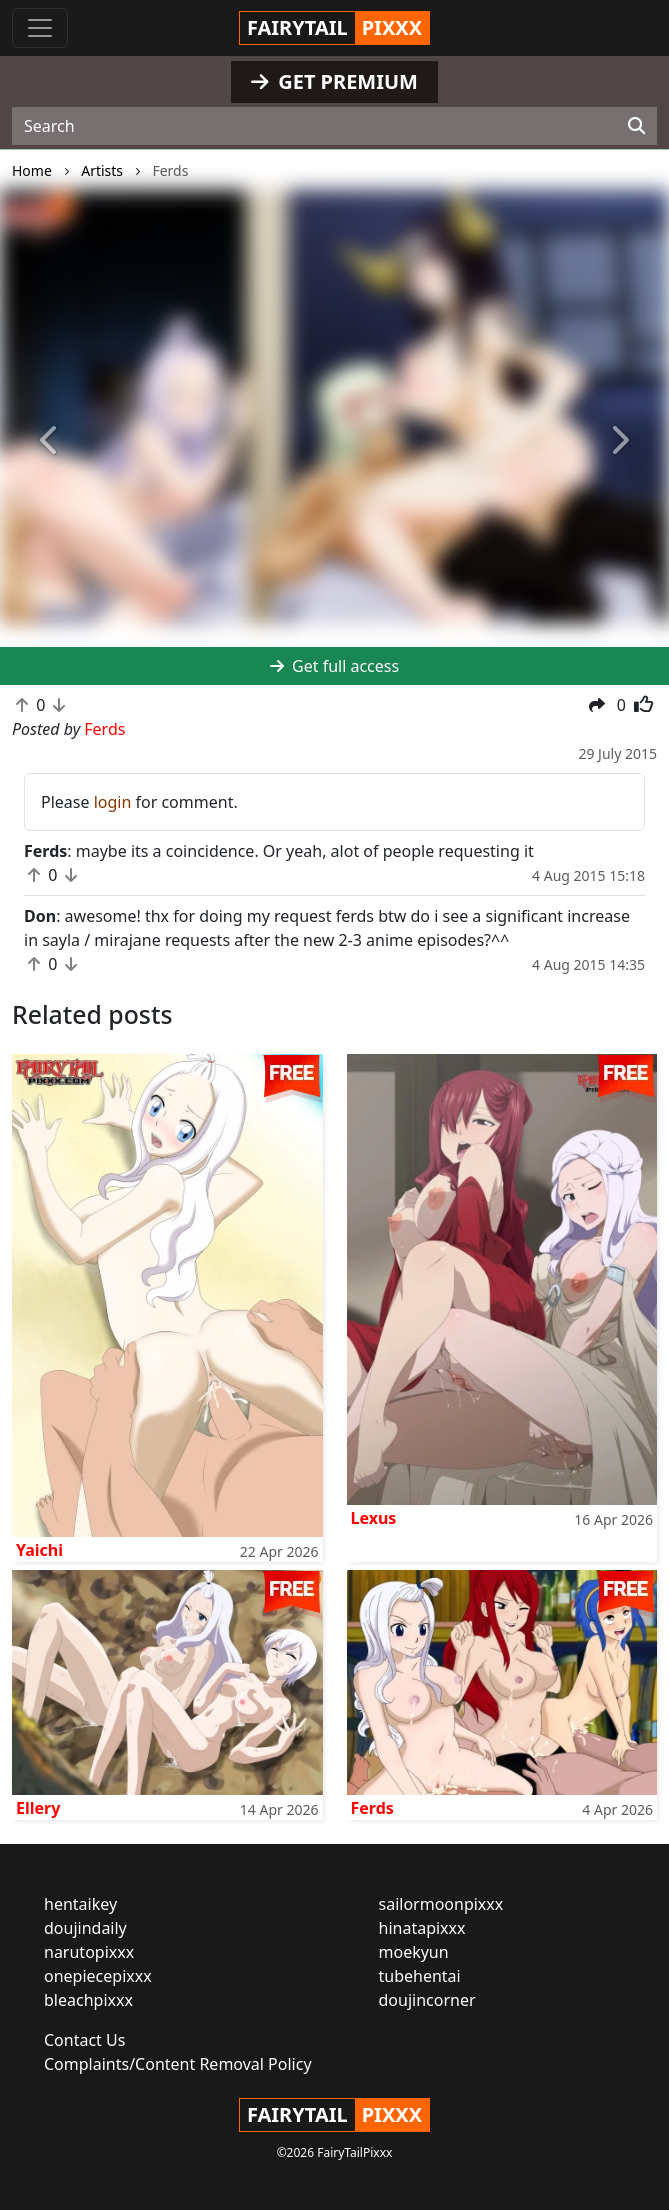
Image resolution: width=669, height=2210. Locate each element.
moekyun (414, 1952)
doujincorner (427, 2000)
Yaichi (39, 1550)
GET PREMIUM (334, 81)
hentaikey (80, 1904)
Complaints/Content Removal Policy (178, 2064)
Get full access (334, 666)
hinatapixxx (422, 1928)
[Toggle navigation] (40, 28)
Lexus (374, 1518)
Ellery (38, 1808)
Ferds (372, 1808)
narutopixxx (89, 1952)
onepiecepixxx (98, 1976)
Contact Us (84, 2040)
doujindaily (85, 1928)
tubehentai (420, 1976)
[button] (50, 442)
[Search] (636, 126)
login (113, 802)
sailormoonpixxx (441, 1904)
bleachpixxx (88, 2000)
